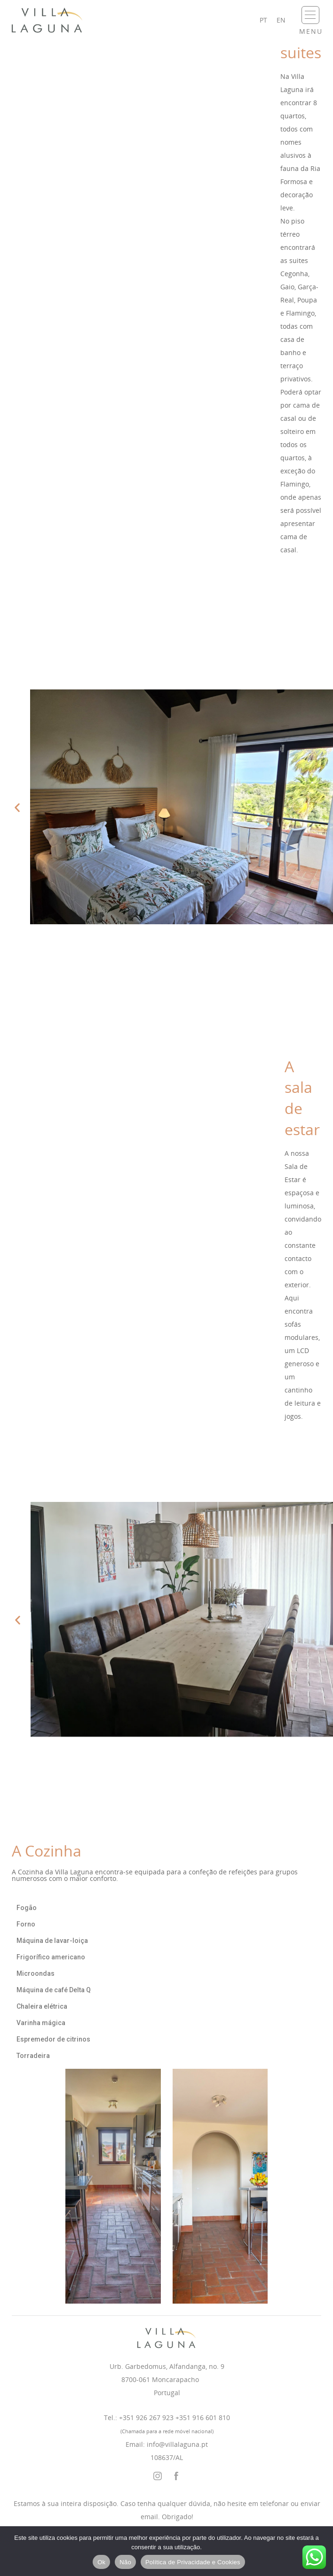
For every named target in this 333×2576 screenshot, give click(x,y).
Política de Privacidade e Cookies (192, 2562)
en (281, 19)
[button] (17, 807)
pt (263, 19)
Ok (101, 2562)
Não (125, 2562)
